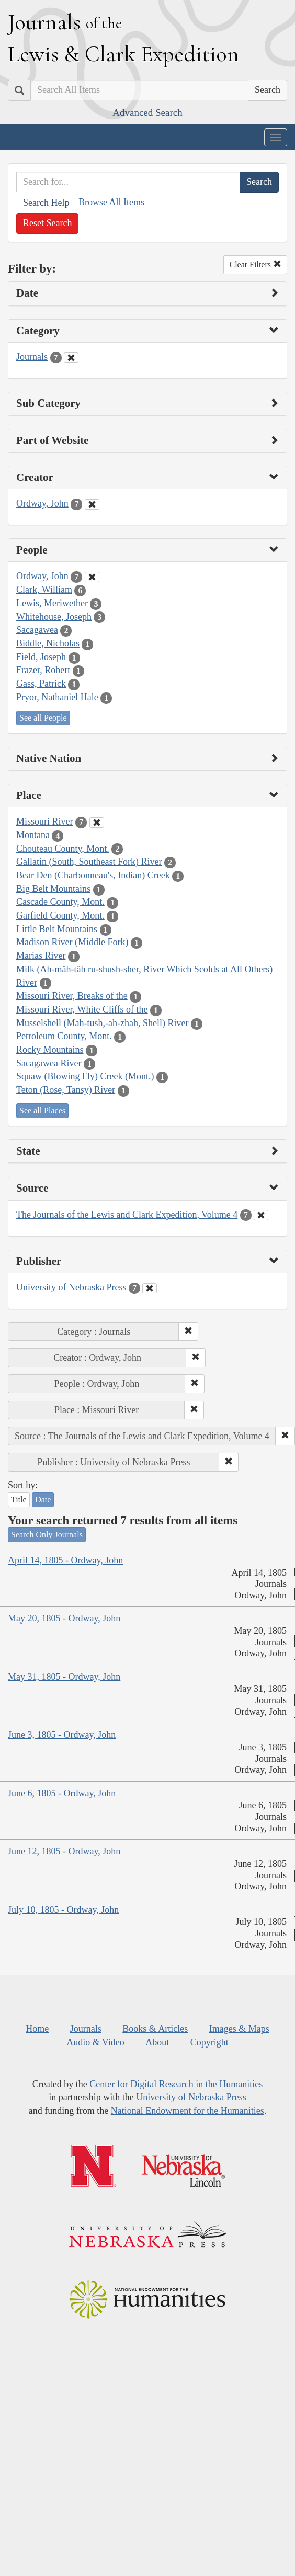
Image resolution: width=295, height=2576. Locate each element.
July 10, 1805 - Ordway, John (63, 1909)
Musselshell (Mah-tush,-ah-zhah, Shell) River (102, 1023)
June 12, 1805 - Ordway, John (64, 1851)
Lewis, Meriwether (52, 603)
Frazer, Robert (43, 670)
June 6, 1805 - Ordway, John (62, 1793)
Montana (33, 835)
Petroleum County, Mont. (64, 1036)
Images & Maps (239, 2029)
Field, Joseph (41, 657)
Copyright (209, 2042)
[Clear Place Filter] (96, 822)
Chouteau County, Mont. (62, 848)
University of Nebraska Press (71, 1287)
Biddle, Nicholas (48, 643)
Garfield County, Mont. (60, 915)
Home (37, 2029)
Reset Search (47, 223)
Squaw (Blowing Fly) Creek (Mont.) (85, 1076)
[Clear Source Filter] (261, 1215)
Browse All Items (111, 202)
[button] (188, 1331)
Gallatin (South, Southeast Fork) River (89, 861)
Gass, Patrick (41, 683)
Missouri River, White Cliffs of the (82, 1009)
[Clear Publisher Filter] (149, 1288)
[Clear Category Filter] (71, 357)
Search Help (46, 202)
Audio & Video (95, 2042)
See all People (43, 717)
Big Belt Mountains (53, 889)
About (157, 2042)
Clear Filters (255, 264)
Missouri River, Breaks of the (72, 996)
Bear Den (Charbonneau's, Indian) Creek (93, 875)
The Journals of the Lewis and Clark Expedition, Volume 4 (126, 1214)
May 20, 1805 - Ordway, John (64, 1618)
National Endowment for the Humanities (187, 2111)
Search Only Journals (47, 1534)
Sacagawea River (48, 1063)
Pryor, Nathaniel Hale (57, 697)
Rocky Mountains (50, 1049)
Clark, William (44, 589)
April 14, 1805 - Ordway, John (65, 1560)
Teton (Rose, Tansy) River (65, 1090)
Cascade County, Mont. (60, 902)
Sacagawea (37, 630)
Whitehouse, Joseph (54, 616)
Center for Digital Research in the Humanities (176, 2084)
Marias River (40, 955)
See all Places (42, 1110)
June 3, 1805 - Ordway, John (62, 1735)
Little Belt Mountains (56, 929)
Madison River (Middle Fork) (72, 942)
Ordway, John (42, 503)
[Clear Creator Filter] (92, 504)
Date (43, 1499)
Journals (32, 356)
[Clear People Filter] (92, 577)
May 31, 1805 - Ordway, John (64, 1677)
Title (19, 1499)
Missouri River (44, 821)
